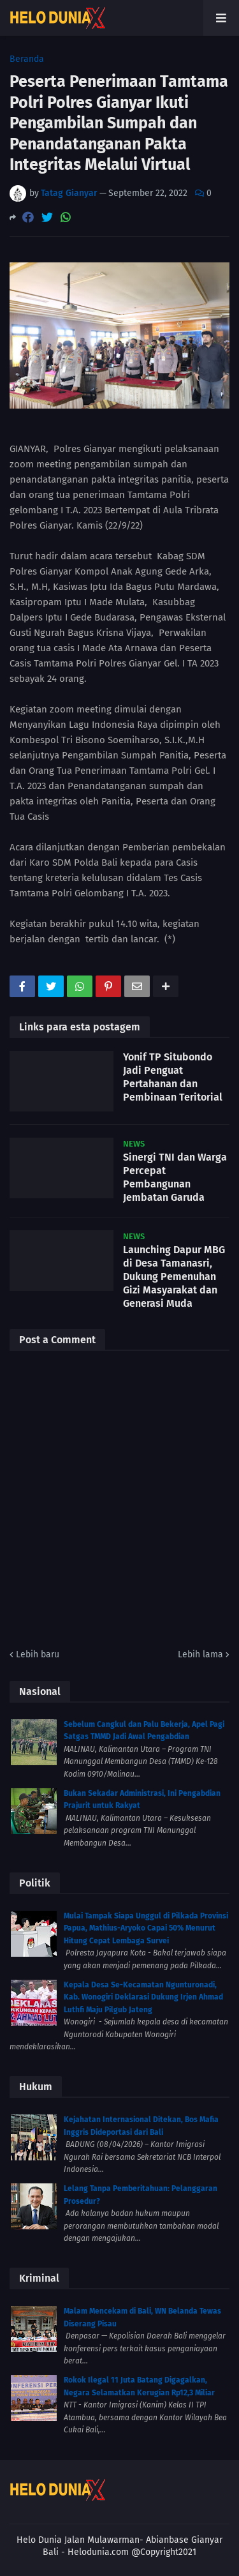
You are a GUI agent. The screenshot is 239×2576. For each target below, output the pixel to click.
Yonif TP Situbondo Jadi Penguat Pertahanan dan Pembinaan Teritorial (172, 1077)
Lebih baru (37, 1654)
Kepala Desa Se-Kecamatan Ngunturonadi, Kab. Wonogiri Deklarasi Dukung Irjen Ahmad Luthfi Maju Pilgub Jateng (143, 1997)
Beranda (27, 59)
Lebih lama (200, 1654)
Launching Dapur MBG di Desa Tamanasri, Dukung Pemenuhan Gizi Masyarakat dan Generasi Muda (174, 1276)
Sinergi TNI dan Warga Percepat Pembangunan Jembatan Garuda (175, 1177)
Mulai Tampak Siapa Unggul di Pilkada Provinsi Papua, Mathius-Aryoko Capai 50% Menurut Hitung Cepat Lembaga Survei (146, 1928)
